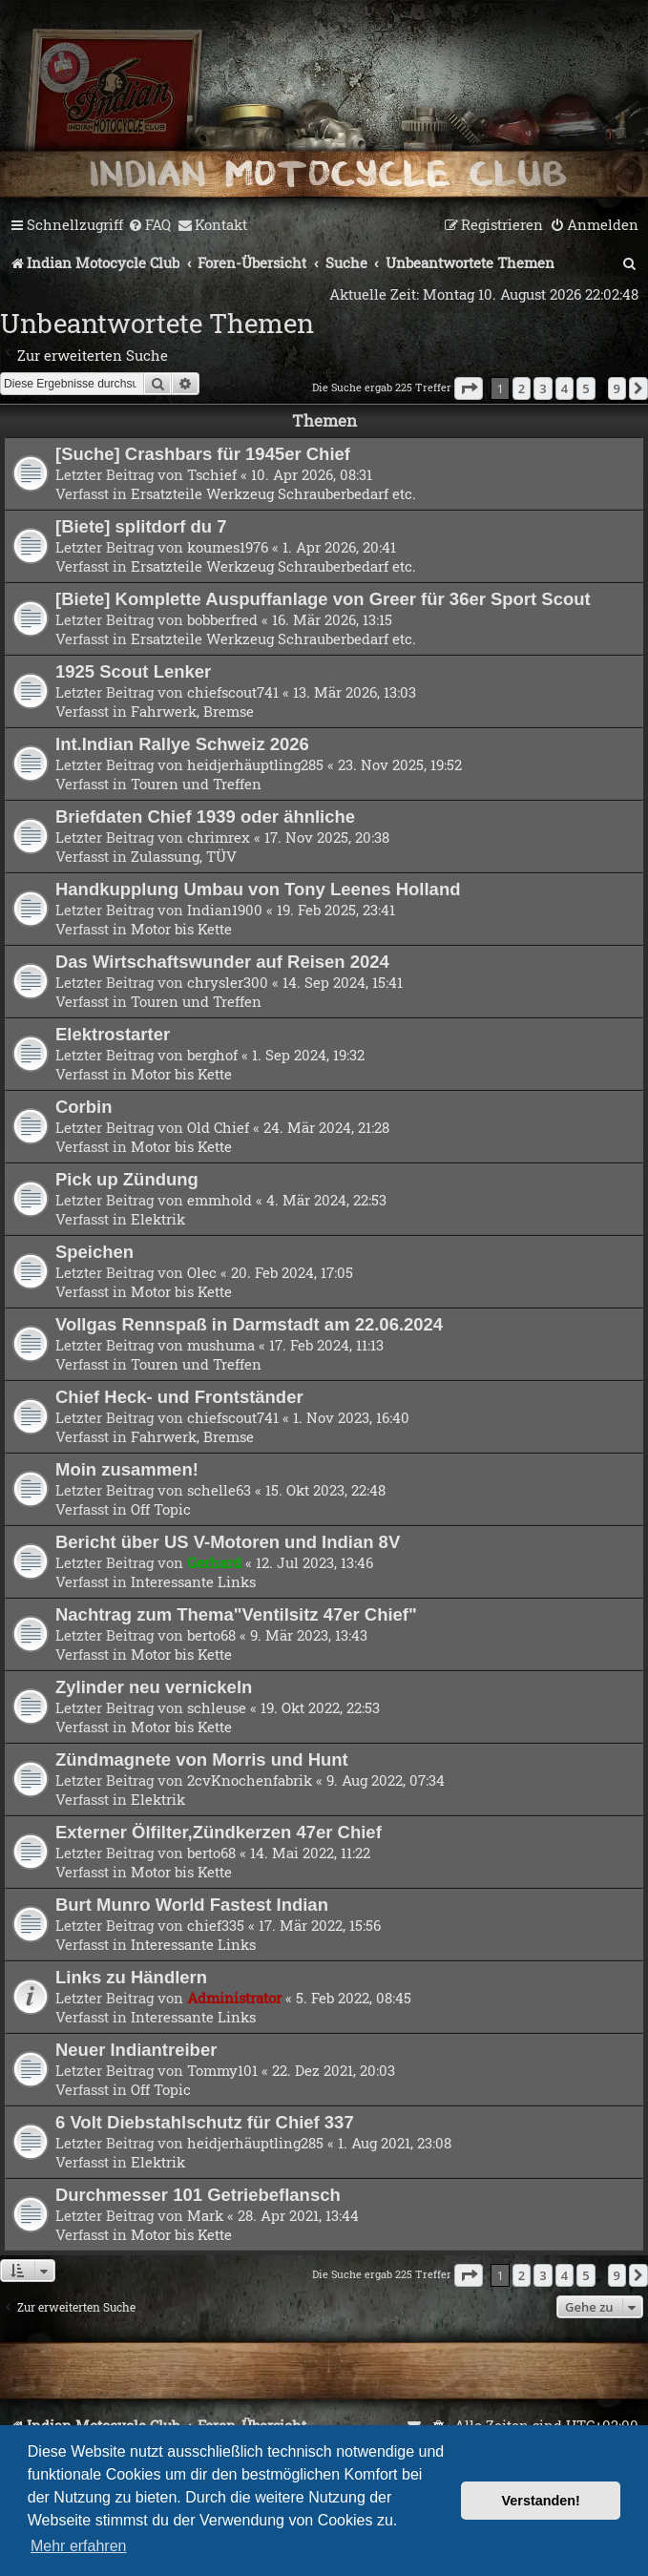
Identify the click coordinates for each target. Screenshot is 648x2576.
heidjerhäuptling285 (255, 764)
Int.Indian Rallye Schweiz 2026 (182, 744)
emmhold (219, 1199)
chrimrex (218, 837)
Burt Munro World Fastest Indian (191, 1905)
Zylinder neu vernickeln (153, 1687)
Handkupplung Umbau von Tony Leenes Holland (257, 889)
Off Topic (161, 1508)
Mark (205, 2215)
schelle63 (219, 1489)
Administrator (234, 1997)
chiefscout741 (233, 692)
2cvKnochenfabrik (249, 1780)
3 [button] (542, 388)
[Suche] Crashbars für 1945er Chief (202, 454)
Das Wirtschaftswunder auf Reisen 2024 (222, 962)
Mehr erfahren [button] (79, 2546)
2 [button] (521, 388)
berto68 (211, 1634)
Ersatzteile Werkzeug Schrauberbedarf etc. (273, 493)
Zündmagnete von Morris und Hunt (201, 1759)
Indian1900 (224, 909)
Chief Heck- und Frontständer (179, 1397)
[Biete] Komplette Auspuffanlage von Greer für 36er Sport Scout (323, 599)
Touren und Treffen (196, 783)
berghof (212, 1054)
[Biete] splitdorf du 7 (141, 526)
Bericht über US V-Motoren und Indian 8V (227, 1542)
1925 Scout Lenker (133, 671)
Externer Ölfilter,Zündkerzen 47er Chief (218, 1832)
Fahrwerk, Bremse (192, 711)
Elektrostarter (112, 1034)
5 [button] (585, 388)
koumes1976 (227, 546)
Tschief (212, 474)
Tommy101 (222, 2070)
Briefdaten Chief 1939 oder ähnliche (205, 816)
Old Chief (218, 1127)
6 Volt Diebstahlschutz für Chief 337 (204, 2122)
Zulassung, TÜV (184, 856)
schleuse (216, 1707)
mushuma (221, 1344)
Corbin (84, 1107)
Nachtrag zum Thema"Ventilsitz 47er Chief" (236, 1614)
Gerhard (214, 1562)
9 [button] (617, 388)
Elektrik (158, 1218)
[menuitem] (149, 225)
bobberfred (222, 619)
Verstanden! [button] (541, 2500)
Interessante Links (193, 1581)
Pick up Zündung (127, 1179)
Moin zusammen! (127, 1469)
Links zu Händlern (131, 1977)
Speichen (94, 1252)
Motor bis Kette (181, 928)
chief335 (215, 1925)
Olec (202, 1272)
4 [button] (564, 388)
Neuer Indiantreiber (136, 2050)
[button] (468, 388)
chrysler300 (227, 982)
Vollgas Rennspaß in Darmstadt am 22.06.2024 (249, 1324)
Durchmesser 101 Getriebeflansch (198, 2195)
